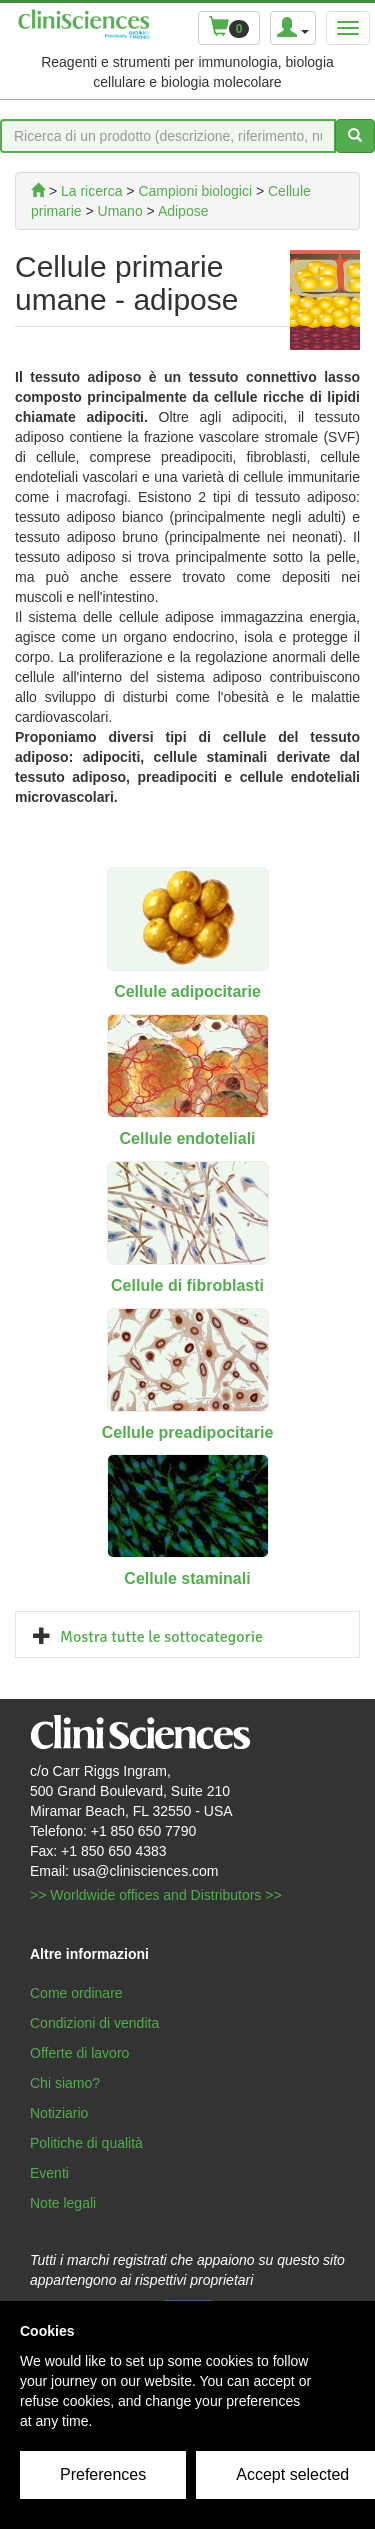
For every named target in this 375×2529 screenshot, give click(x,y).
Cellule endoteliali (187, 1138)
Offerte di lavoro (79, 2053)
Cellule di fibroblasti (187, 1285)
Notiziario (59, 2113)
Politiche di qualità (86, 2143)
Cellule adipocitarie (187, 991)
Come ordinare (76, 1993)
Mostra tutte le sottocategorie (161, 1637)
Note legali (63, 2203)
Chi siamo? (65, 2083)
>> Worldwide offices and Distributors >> (156, 1895)
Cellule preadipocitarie (188, 1432)
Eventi (49, 2173)
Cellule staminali (187, 1578)
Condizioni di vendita (94, 2023)
